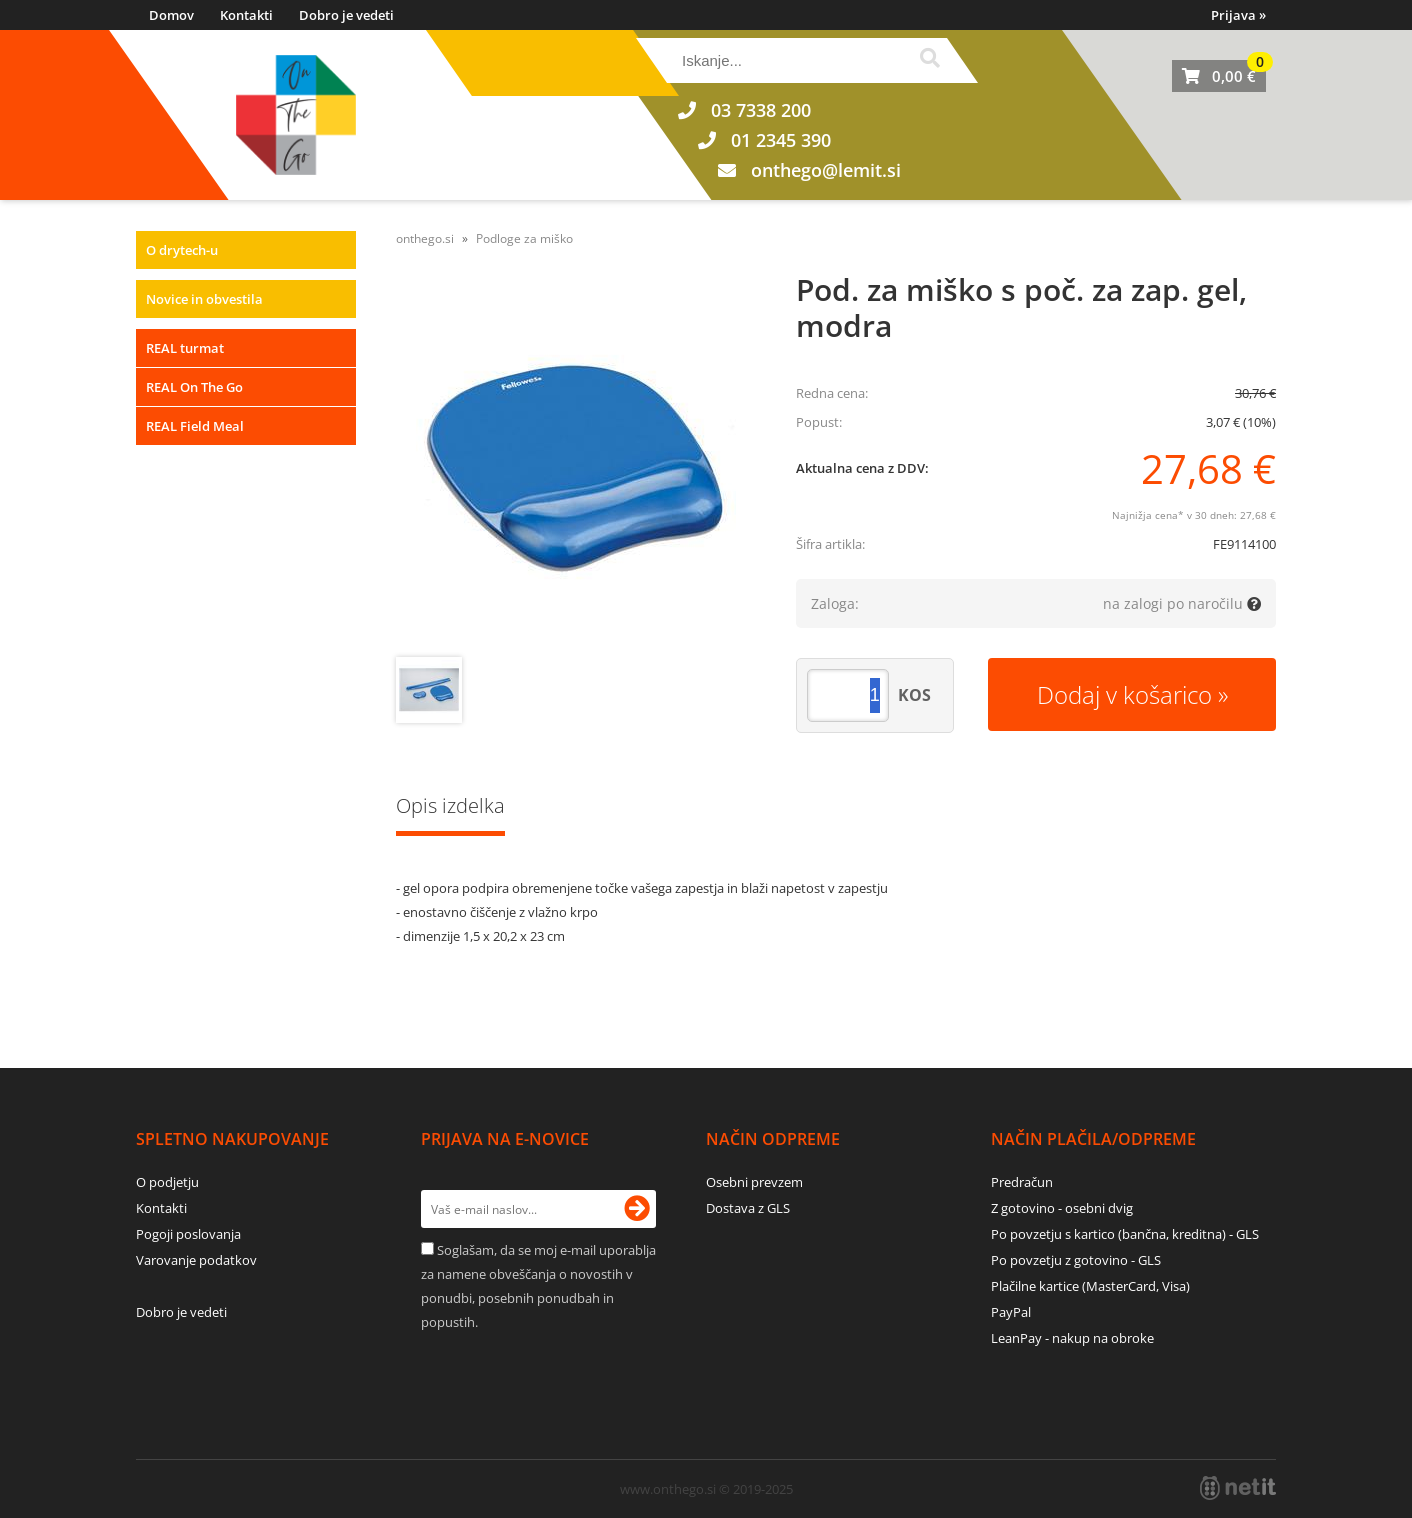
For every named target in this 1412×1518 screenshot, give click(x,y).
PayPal (1011, 1312)
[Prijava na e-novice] (637, 1209)
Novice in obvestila (204, 299)
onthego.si (425, 238)
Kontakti (246, 15)
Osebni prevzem (754, 1182)
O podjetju (167, 1182)
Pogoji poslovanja (188, 1234)
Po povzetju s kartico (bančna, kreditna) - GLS (1125, 1234)
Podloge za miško (524, 238)
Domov (171, 15)
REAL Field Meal (195, 426)
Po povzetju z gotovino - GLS (1076, 1260)
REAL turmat (185, 348)
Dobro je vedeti (346, 15)
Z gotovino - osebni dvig (1062, 1208)
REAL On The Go (194, 387)
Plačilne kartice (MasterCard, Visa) (1090, 1286)
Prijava (1238, 15)
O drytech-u (182, 250)
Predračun (1022, 1182)
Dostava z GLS (748, 1208)
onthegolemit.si (826, 170)
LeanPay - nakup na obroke (1072, 1338)
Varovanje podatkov (196, 1260)
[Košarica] (1219, 76)
